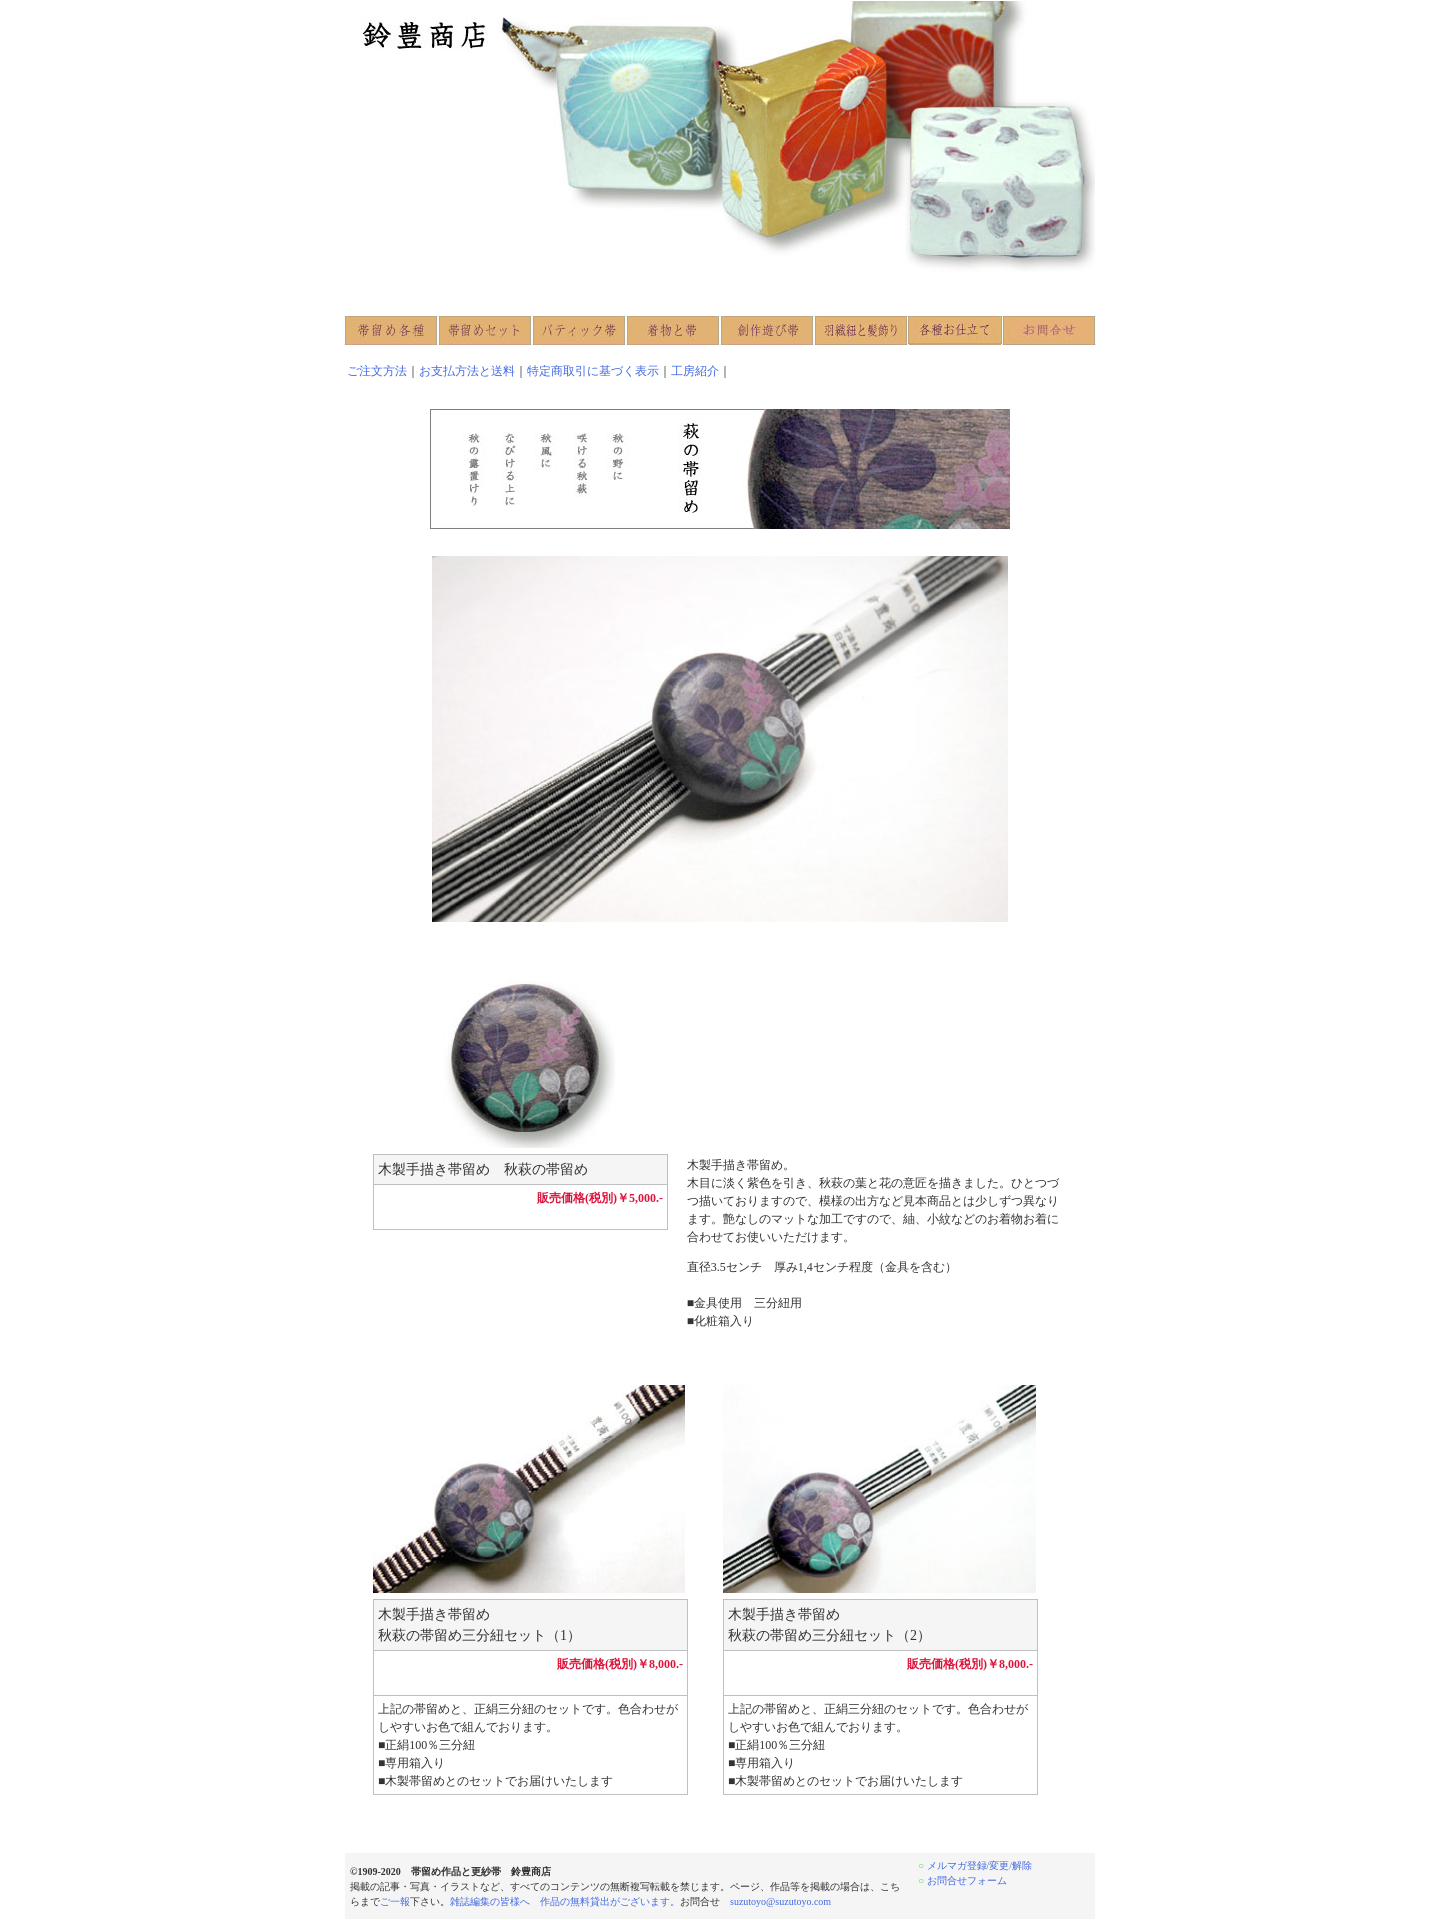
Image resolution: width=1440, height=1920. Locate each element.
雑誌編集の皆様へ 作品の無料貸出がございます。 (565, 1901)
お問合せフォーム (967, 1880)
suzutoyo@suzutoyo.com (780, 1901)
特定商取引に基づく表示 (593, 371)
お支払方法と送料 (467, 371)
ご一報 (395, 1901)
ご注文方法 (377, 371)
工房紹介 (695, 371)
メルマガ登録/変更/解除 (980, 1865)
